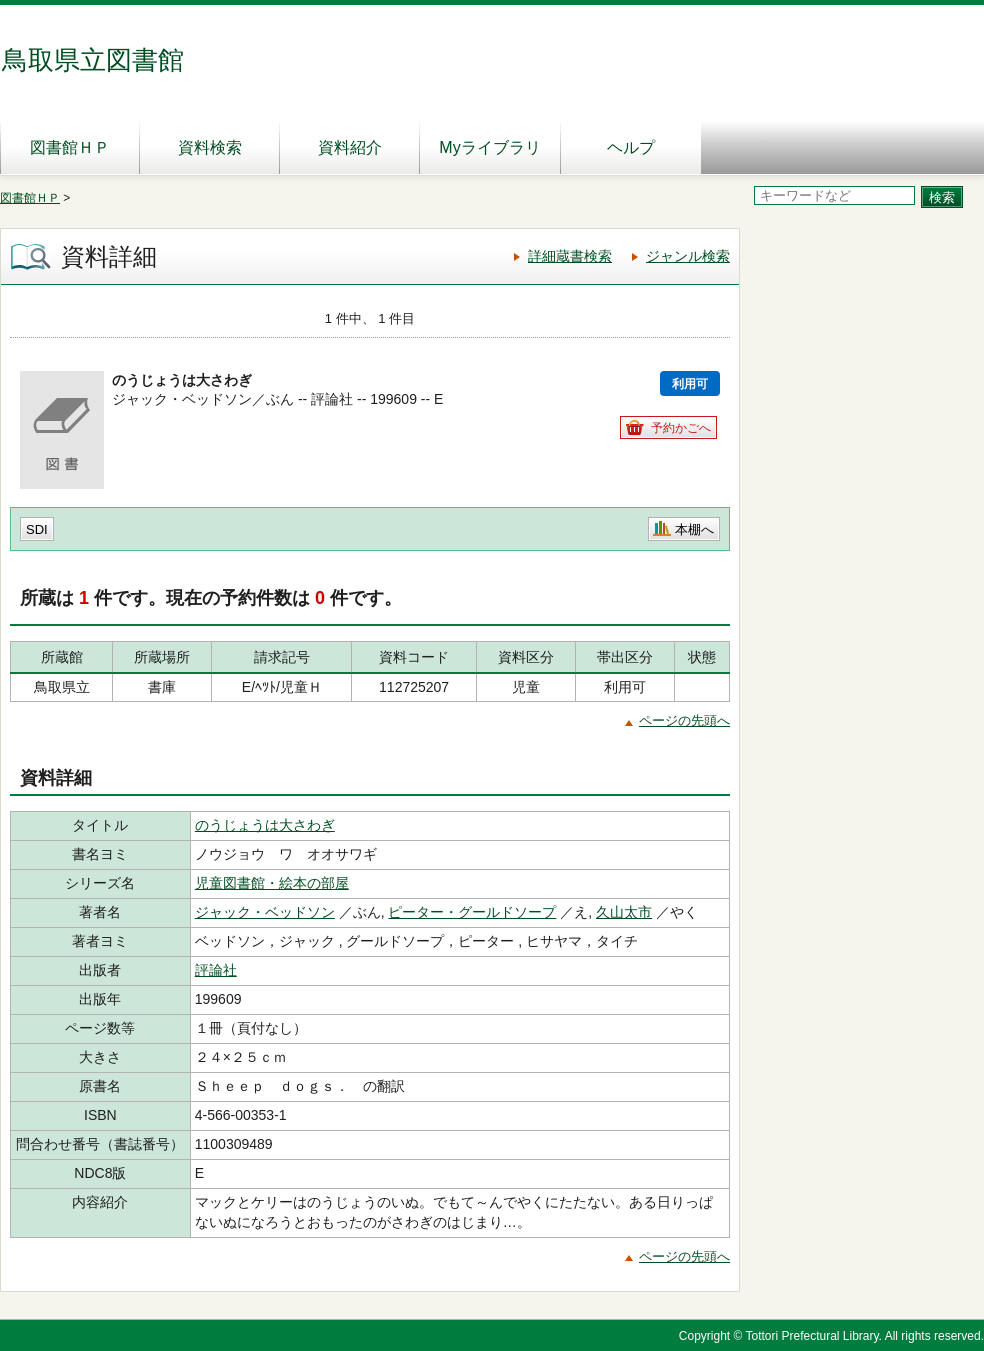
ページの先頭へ (684, 720)
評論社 (216, 970)
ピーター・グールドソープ (472, 912)
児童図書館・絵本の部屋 (272, 883)
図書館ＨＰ (70, 147)
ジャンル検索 (688, 256)
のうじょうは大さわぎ (265, 825)
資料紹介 (350, 147)
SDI (37, 529)
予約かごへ (681, 428)
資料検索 (210, 147)
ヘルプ (631, 147)
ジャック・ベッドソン (265, 912)
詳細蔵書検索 (570, 256)
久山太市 (624, 912)
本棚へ (694, 529)
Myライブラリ (489, 147)
